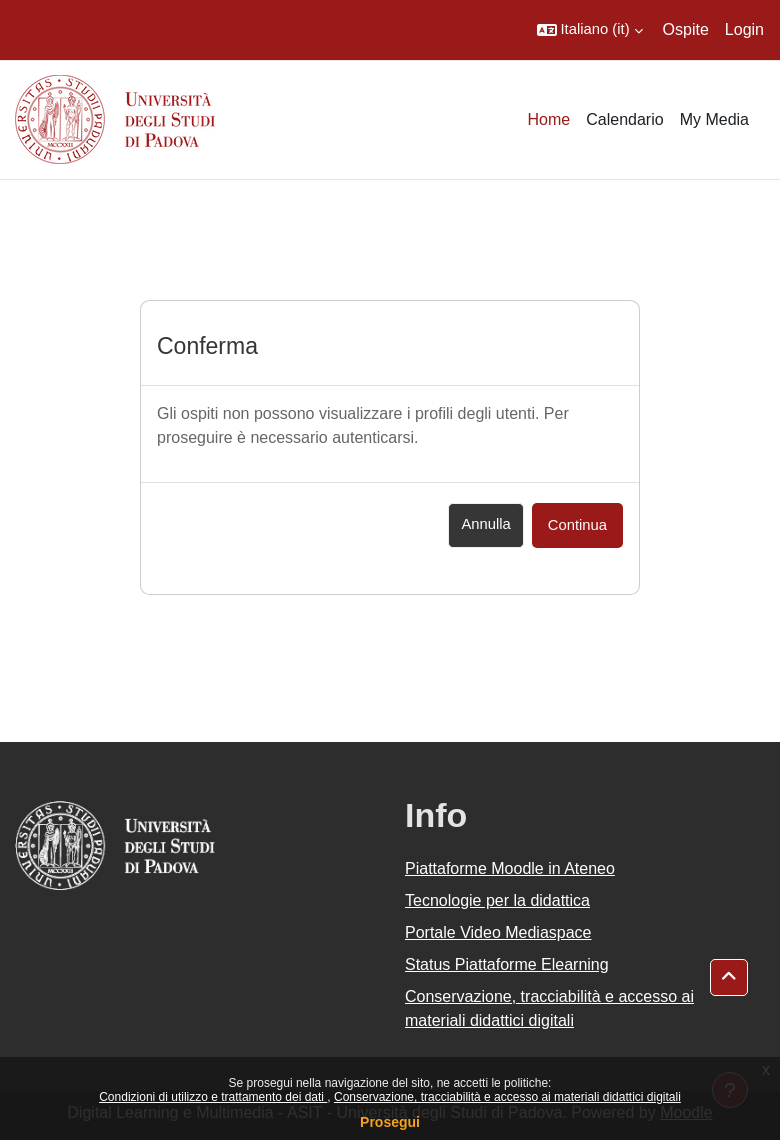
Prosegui (390, 1122)
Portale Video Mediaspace (498, 932)
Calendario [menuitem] (624, 119)
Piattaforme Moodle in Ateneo (510, 868)
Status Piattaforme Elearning (507, 964)
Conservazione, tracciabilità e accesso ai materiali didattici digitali (507, 1097)
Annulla (485, 524)
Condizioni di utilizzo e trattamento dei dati (213, 1097)
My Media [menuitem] (714, 119)
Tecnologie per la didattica (497, 900)
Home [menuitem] (549, 119)
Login (744, 29)
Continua (577, 525)
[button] (590, 30)
